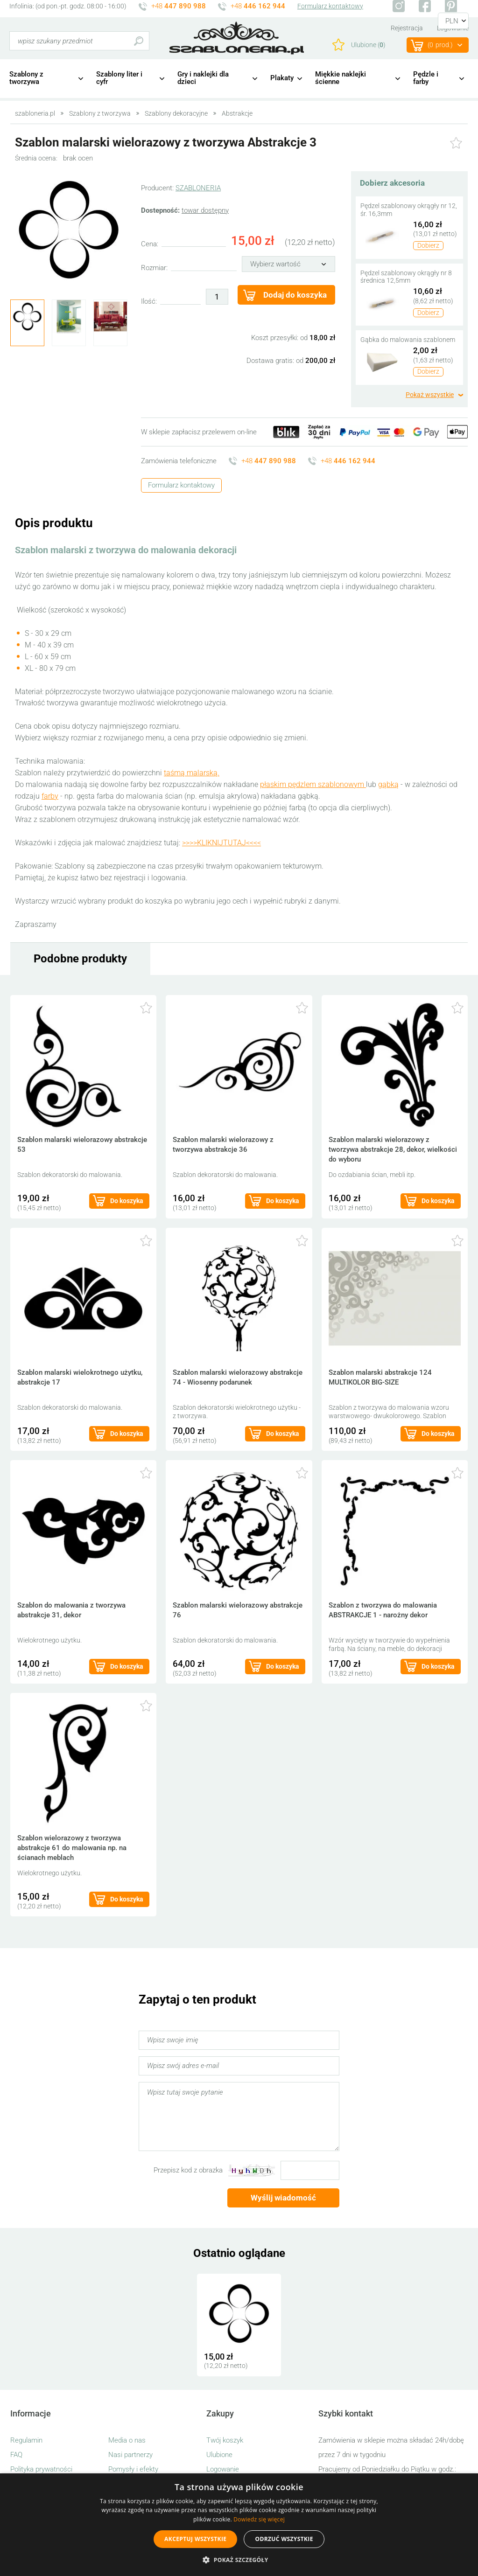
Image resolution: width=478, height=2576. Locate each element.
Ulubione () (368, 45)
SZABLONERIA (198, 188)
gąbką (388, 784)
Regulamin (26, 2440)
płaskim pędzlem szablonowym (313, 784)
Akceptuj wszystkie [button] (195, 2539)
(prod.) (440, 45)
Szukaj (138, 41)
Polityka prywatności (41, 2469)
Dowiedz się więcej (259, 2519)
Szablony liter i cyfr (119, 78)
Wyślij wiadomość (283, 2197)
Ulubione (219, 2455)
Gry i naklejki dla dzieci (203, 78)
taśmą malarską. (191, 772)
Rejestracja (407, 28)
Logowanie (222, 2469)
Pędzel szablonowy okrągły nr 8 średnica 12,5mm (406, 277)
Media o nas (127, 2440)
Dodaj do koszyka (295, 294)
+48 (178, 6)
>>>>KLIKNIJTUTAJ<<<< (221, 842)
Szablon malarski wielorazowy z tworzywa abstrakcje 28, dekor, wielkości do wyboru (393, 1149)
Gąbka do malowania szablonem (407, 339)
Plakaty (282, 78)
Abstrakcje (237, 113)
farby (50, 796)
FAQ (16, 2455)
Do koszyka (126, 1200)
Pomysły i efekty (133, 2469)
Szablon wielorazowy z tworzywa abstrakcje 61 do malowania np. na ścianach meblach (72, 1848)
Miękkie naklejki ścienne (340, 78)
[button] (239, 2560)
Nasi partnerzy (130, 2455)
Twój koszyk (224, 2440)
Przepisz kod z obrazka (188, 2170)
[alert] (239, 2524)
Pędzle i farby (425, 78)
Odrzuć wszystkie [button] (284, 2539)
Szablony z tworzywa (26, 78)
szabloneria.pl (236, 38)
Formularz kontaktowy (330, 6)
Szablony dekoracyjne (176, 113)
